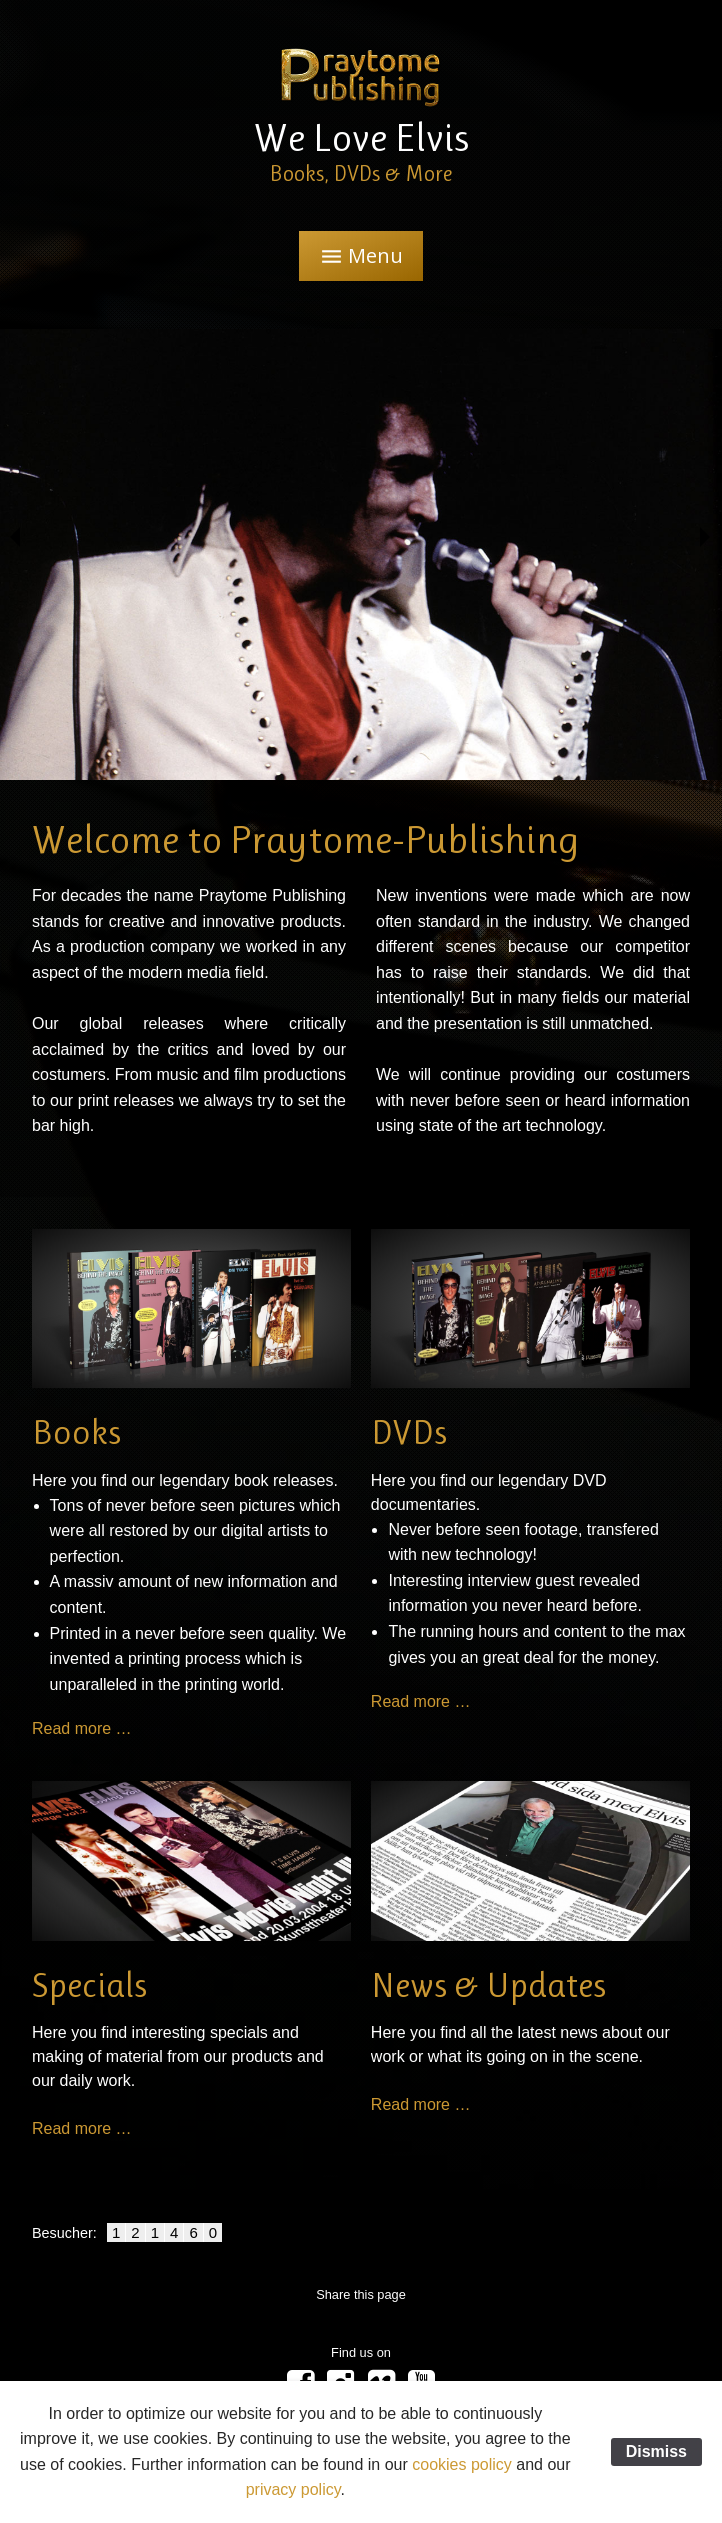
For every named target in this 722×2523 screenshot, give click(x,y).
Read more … (82, 1728)
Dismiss (656, 2451)
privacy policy (293, 2489)
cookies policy (462, 2464)
